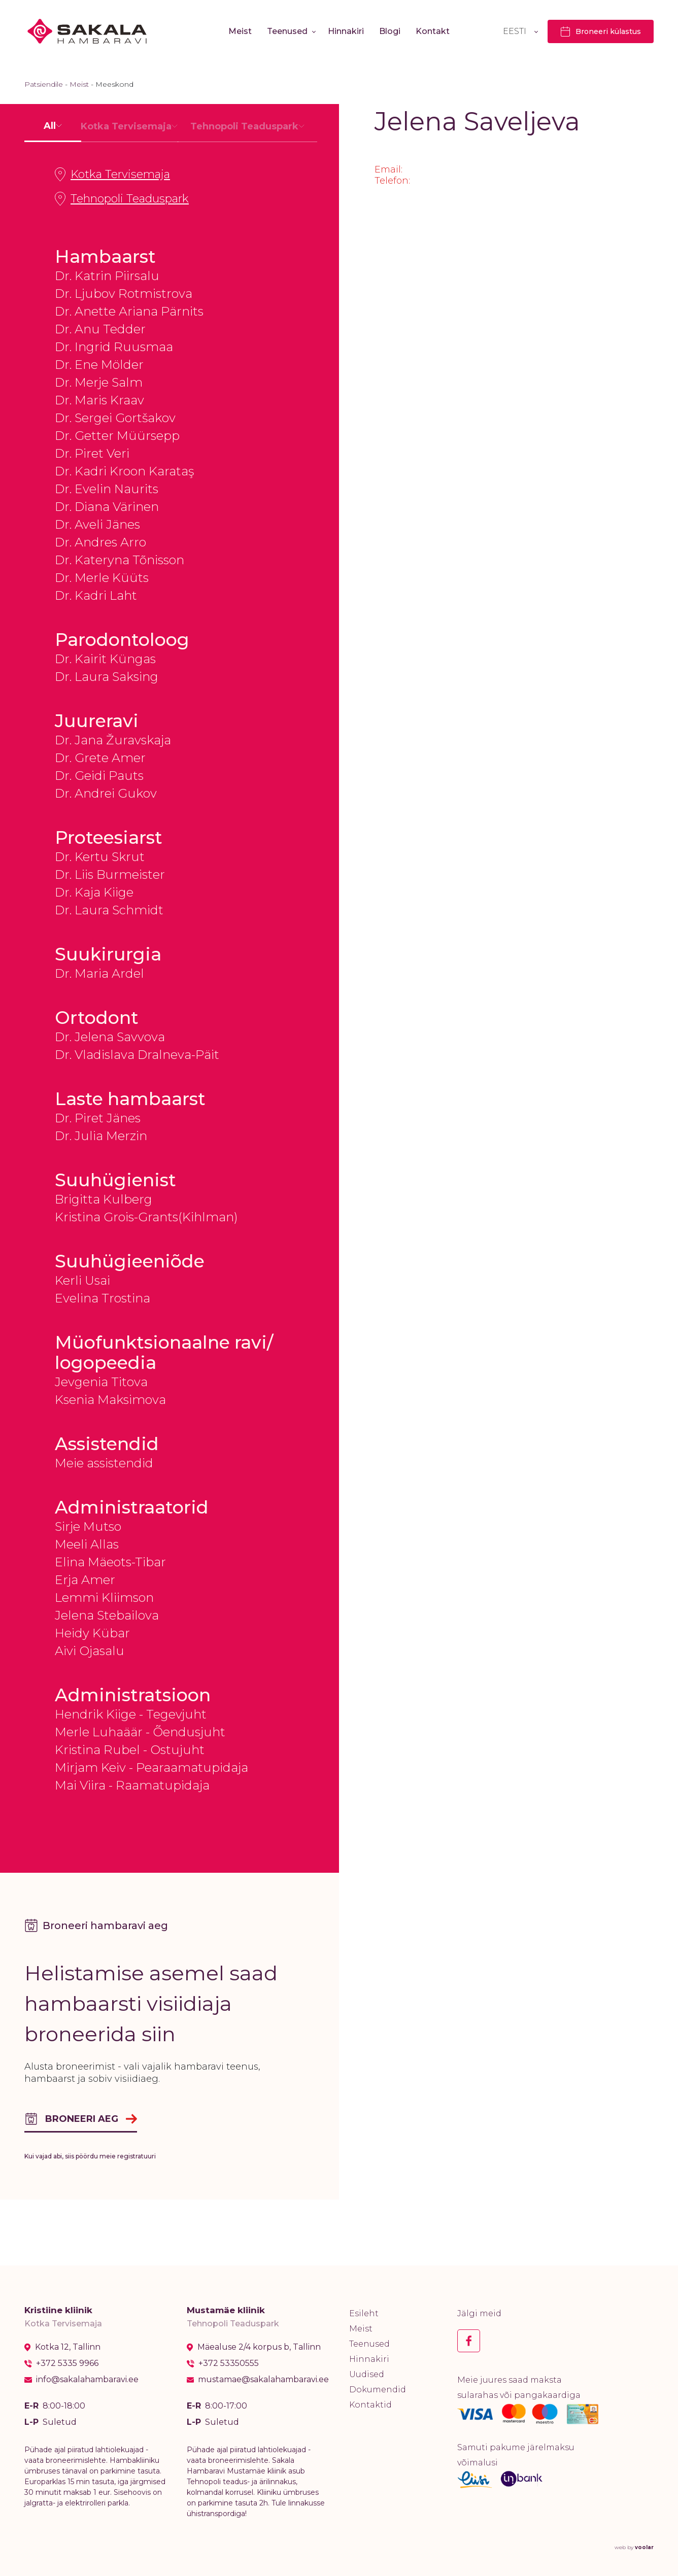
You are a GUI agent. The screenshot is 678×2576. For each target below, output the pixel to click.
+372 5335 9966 (67, 2363)
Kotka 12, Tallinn (67, 2347)
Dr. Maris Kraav (99, 400)
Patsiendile (43, 84)
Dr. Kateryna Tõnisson (119, 560)
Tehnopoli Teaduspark (122, 199)
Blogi (389, 31)
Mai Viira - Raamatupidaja (132, 1785)
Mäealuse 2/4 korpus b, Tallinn (259, 2347)
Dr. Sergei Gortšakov (115, 417)
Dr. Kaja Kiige (94, 892)
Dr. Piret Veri (92, 453)
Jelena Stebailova (107, 1615)
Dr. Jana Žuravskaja (113, 740)
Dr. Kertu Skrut (100, 856)
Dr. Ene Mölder (99, 364)
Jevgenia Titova (101, 1382)
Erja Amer (85, 1579)
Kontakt (433, 31)
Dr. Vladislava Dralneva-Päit (137, 1054)
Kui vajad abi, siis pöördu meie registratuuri (90, 2156)
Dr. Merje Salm (99, 382)
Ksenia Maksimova (110, 1399)
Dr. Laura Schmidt (109, 910)
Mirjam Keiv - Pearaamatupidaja (151, 1767)
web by (634, 2547)
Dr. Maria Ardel (99, 973)
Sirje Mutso (88, 1526)
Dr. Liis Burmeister (110, 874)
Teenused (287, 31)
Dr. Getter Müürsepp (117, 435)
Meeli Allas (87, 1544)
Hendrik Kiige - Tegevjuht (131, 1714)
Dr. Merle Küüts (102, 577)
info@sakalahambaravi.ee (87, 2380)
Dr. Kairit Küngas (105, 658)
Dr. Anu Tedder (100, 329)
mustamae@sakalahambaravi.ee (263, 2380)
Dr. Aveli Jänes (97, 524)
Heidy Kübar (92, 1633)
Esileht (364, 2313)
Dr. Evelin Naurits (106, 489)
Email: (388, 169)
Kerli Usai (82, 1280)
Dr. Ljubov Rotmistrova (123, 293)
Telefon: (392, 180)
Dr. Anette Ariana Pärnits (129, 311)
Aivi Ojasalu (89, 1650)
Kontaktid (370, 2405)
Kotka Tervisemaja (112, 174)
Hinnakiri (346, 31)
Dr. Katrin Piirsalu (107, 275)
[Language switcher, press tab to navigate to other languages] (520, 31)
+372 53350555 (228, 2363)
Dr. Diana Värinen (107, 506)
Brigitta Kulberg (103, 1199)
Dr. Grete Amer (100, 757)
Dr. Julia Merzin (101, 1135)
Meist (240, 31)
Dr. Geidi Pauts (99, 775)
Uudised (366, 2374)
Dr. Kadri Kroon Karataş (124, 471)
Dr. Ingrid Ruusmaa (114, 346)
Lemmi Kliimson (104, 1597)
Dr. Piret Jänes (98, 1118)
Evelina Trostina (102, 1298)
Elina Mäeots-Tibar (110, 1562)
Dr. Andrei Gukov (106, 793)
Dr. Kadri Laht (96, 595)
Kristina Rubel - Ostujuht (130, 1749)
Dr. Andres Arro (100, 542)
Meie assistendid (104, 1463)
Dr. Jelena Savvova (110, 1036)
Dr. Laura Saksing (106, 676)
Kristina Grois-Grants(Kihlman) (146, 1217)
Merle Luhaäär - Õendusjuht (140, 1732)
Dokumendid (377, 2389)
